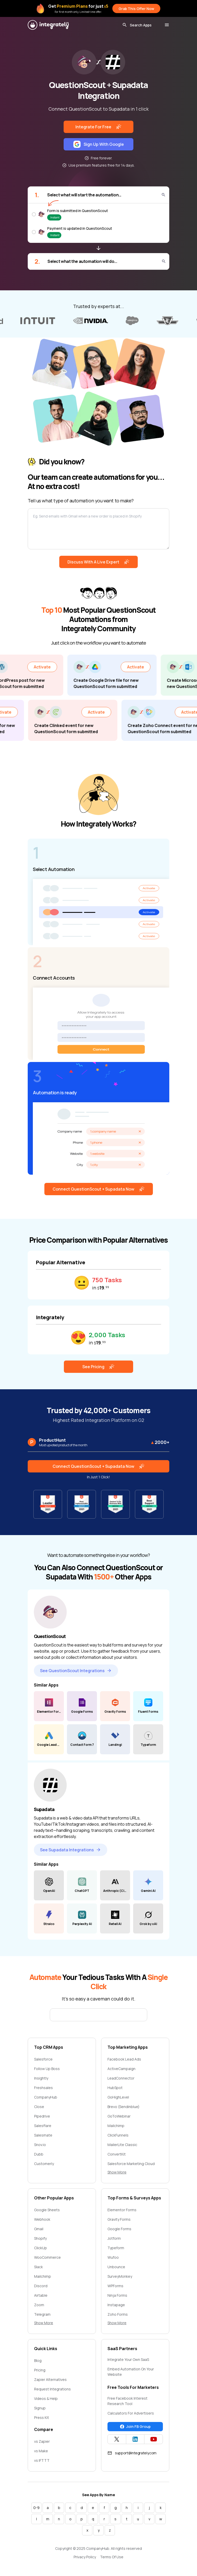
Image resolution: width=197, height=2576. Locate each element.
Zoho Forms (117, 2314)
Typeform (115, 2247)
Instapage (116, 2304)
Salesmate (43, 2135)
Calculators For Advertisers (130, 2413)
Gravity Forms (119, 2219)
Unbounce (116, 2266)
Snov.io (40, 2144)
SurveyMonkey (119, 2276)
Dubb (38, 2154)
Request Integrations (52, 2389)
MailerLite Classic (122, 2144)
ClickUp (40, 2247)
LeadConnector (120, 2078)
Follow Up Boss (47, 2068)
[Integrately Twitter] (117, 2439)
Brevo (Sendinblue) (123, 2106)
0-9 (36, 2507)
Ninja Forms (117, 2295)
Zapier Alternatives (50, 2379)
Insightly (41, 2078)
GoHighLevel (118, 2097)
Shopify (40, 2238)
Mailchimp (115, 2125)
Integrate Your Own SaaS (128, 2359)
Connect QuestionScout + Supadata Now (99, 1189)
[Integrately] (48, 25)
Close (39, 2106)
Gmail (38, 2228)
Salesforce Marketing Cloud (131, 2163)
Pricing (39, 2370)
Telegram (42, 2314)
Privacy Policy (85, 2556)
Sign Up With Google (98, 144)
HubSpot (115, 2087)
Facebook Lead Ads (124, 2059)
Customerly (44, 2163)
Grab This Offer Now (136, 8)
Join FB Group (135, 2426)
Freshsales (43, 2087)
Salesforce (43, 2059)
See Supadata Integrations (70, 1850)
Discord (40, 2285)
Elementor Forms (121, 2209)
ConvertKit (116, 2154)
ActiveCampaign (121, 2068)
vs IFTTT (42, 2460)
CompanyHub (45, 2097)
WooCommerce (47, 2257)
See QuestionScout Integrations (76, 1670)
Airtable (40, 2295)
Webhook (42, 2219)
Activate (55, 667)
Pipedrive (42, 2116)
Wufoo (113, 2257)
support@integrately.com (131, 2453)
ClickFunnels (118, 2135)
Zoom (39, 2304)
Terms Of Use (111, 2556)
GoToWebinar (119, 2116)
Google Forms (119, 2228)
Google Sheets (47, 2209)
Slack (38, 2266)
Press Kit (41, 2417)
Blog (38, 2360)
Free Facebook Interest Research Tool (127, 2401)
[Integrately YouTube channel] (153, 2439)
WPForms (115, 2285)
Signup (40, 2408)
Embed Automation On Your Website (130, 2372)
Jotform (114, 2238)
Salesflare (42, 2125)
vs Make (41, 2450)
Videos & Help (46, 2398)
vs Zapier (42, 2441)
